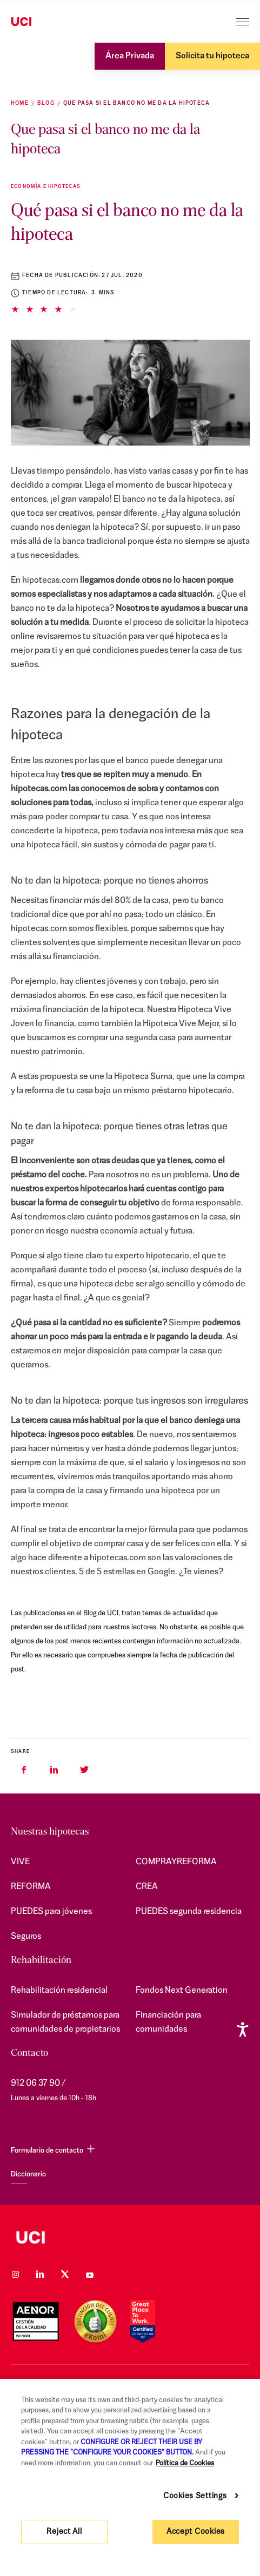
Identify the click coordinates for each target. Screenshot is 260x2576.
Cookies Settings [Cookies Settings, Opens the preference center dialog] (195, 2496)
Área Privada (129, 56)
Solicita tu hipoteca (212, 56)
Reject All (64, 2532)
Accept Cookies (195, 2532)
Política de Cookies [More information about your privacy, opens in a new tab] (185, 2463)
